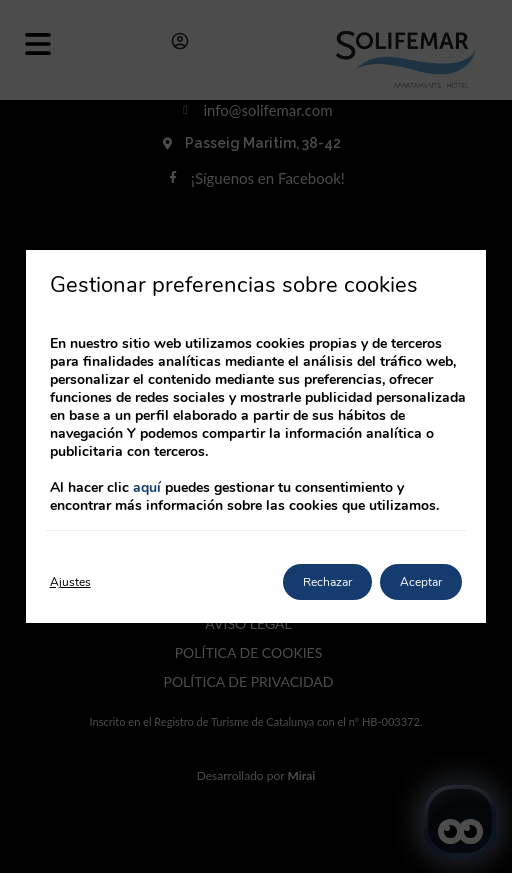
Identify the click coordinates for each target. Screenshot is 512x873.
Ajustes (70, 582)
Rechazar (327, 582)
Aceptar (421, 582)
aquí (147, 487)
